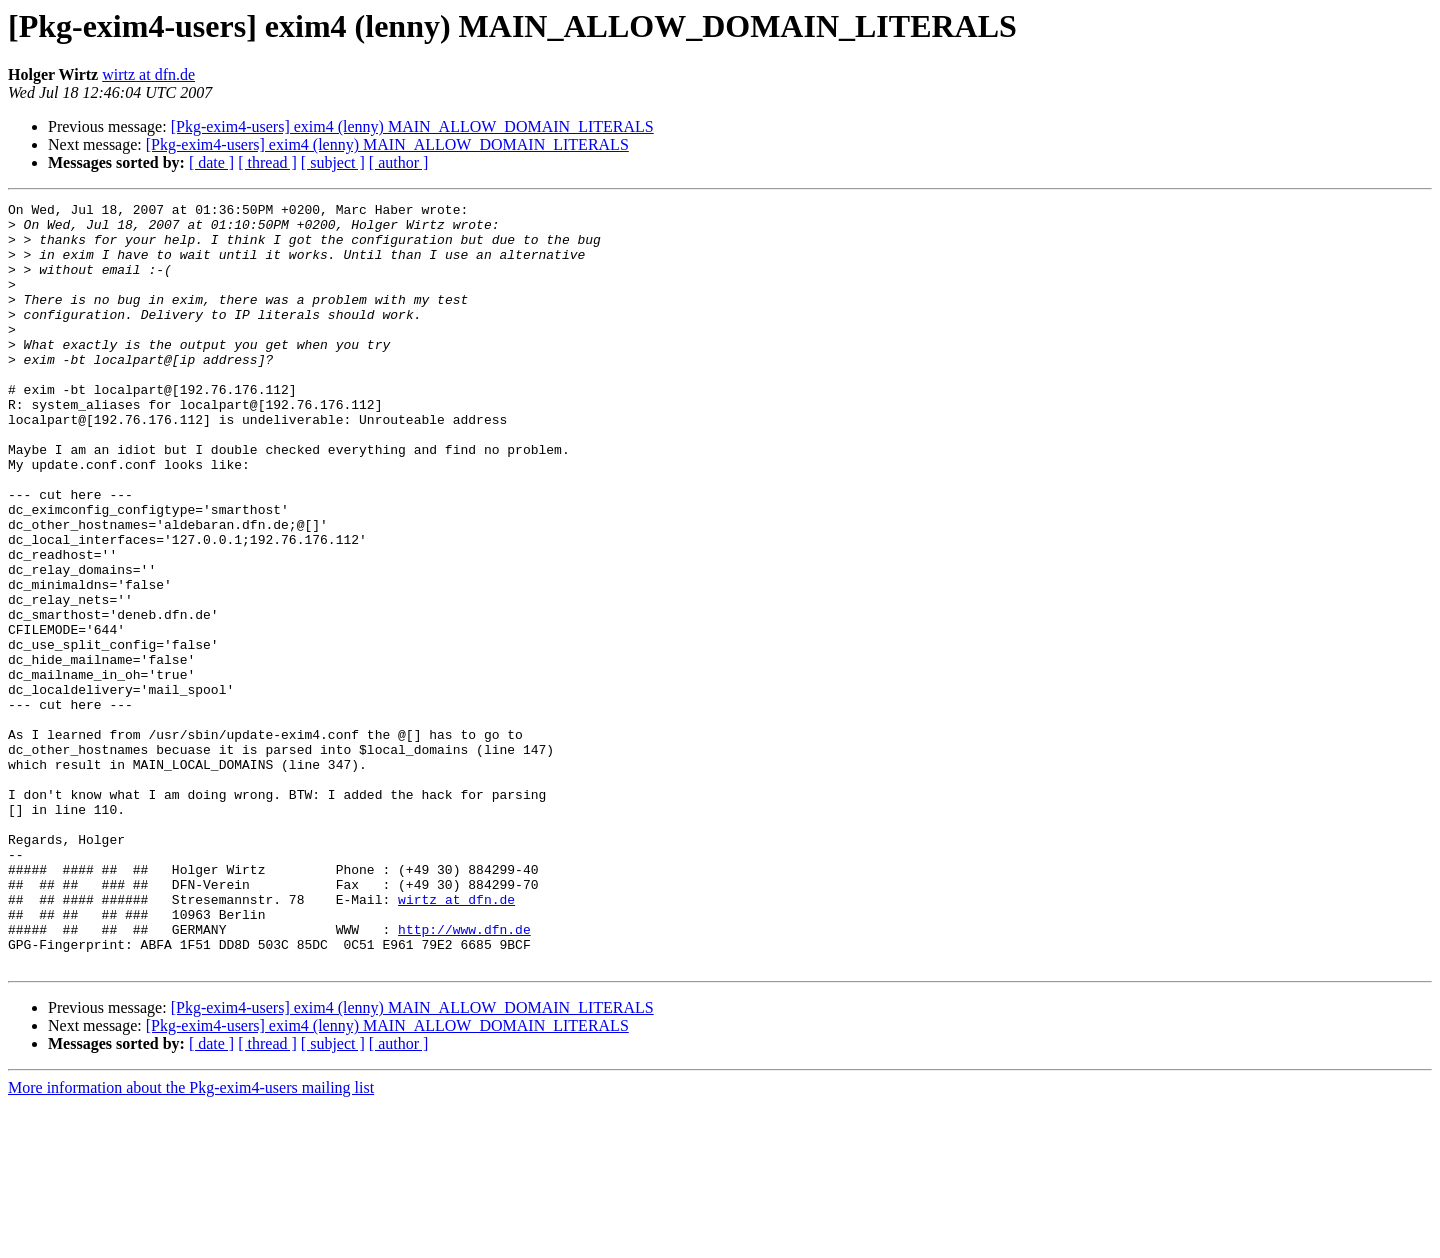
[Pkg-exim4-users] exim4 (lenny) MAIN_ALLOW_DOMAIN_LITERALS (412, 126)
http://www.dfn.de (464, 1076)
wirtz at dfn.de (148, 74)
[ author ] (399, 162)
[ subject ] (333, 162)
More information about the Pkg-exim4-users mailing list (191, 1240)
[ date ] (211, 162)
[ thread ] (267, 162)
